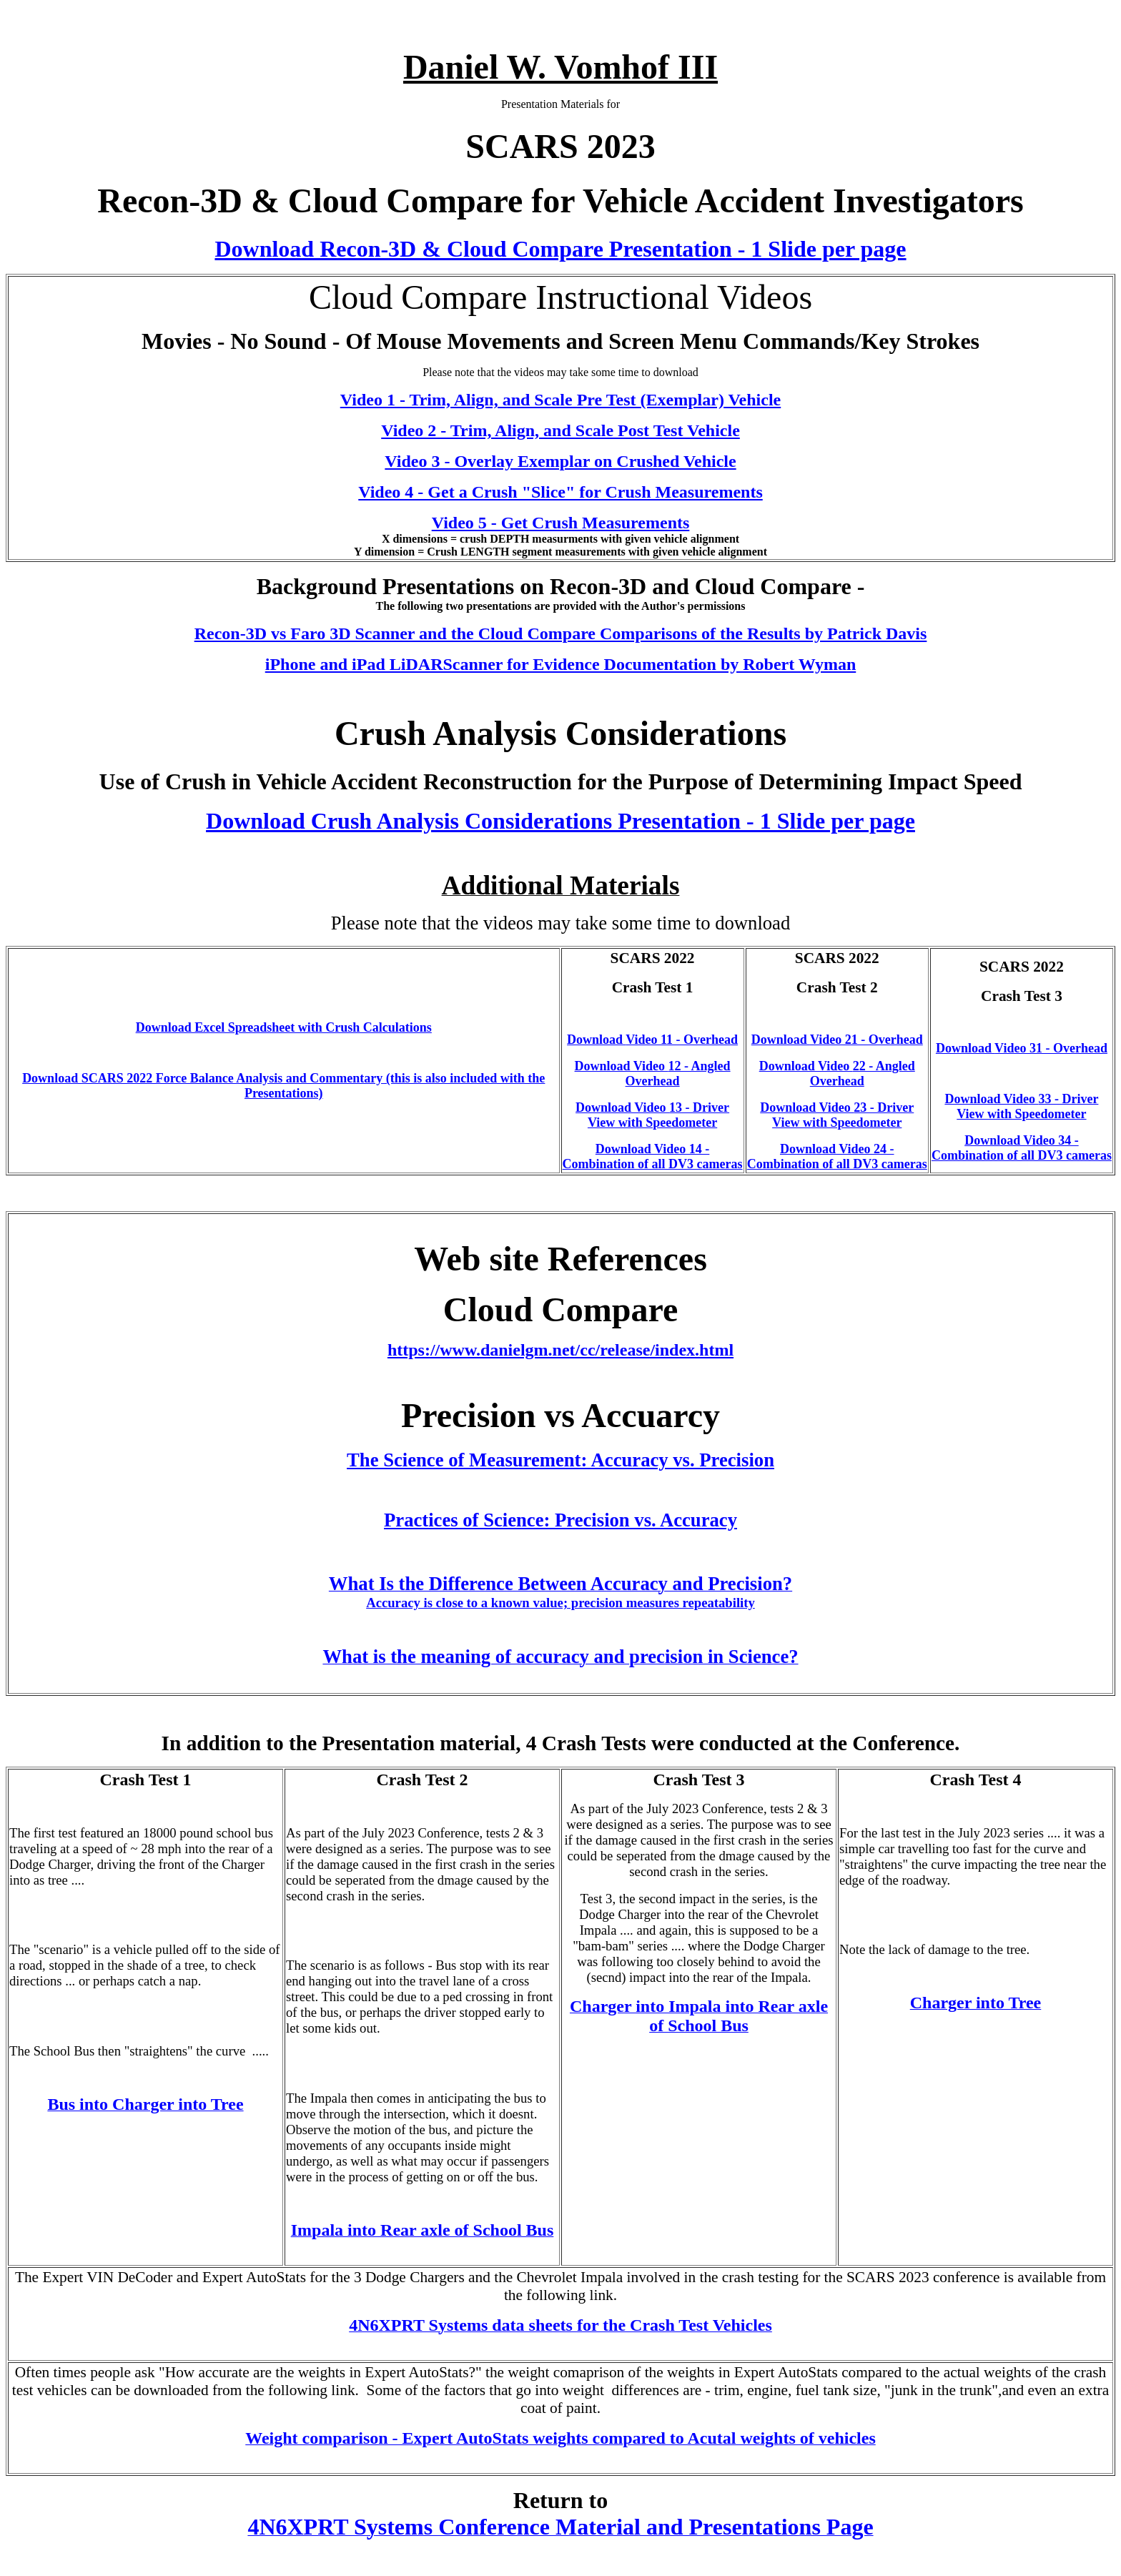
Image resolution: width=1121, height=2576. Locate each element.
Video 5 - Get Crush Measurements (561, 522)
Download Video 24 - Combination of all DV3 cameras (837, 1156)
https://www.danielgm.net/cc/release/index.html (560, 1350)
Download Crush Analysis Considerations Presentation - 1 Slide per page (560, 821)
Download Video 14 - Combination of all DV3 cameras (653, 1156)
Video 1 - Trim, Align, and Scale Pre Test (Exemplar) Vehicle (560, 399)
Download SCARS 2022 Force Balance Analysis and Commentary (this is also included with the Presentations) (283, 1085)
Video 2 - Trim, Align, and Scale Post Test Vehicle (560, 430)
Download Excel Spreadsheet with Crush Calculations (284, 1027)
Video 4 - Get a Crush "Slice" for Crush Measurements (560, 492)
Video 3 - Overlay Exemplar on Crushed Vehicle (560, 461)
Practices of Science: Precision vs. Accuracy (560, 1520)
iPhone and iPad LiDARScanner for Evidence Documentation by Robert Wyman (560, 664)
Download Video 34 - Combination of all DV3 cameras (1022, 1148)
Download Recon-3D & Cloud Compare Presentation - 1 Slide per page (560, 249)
